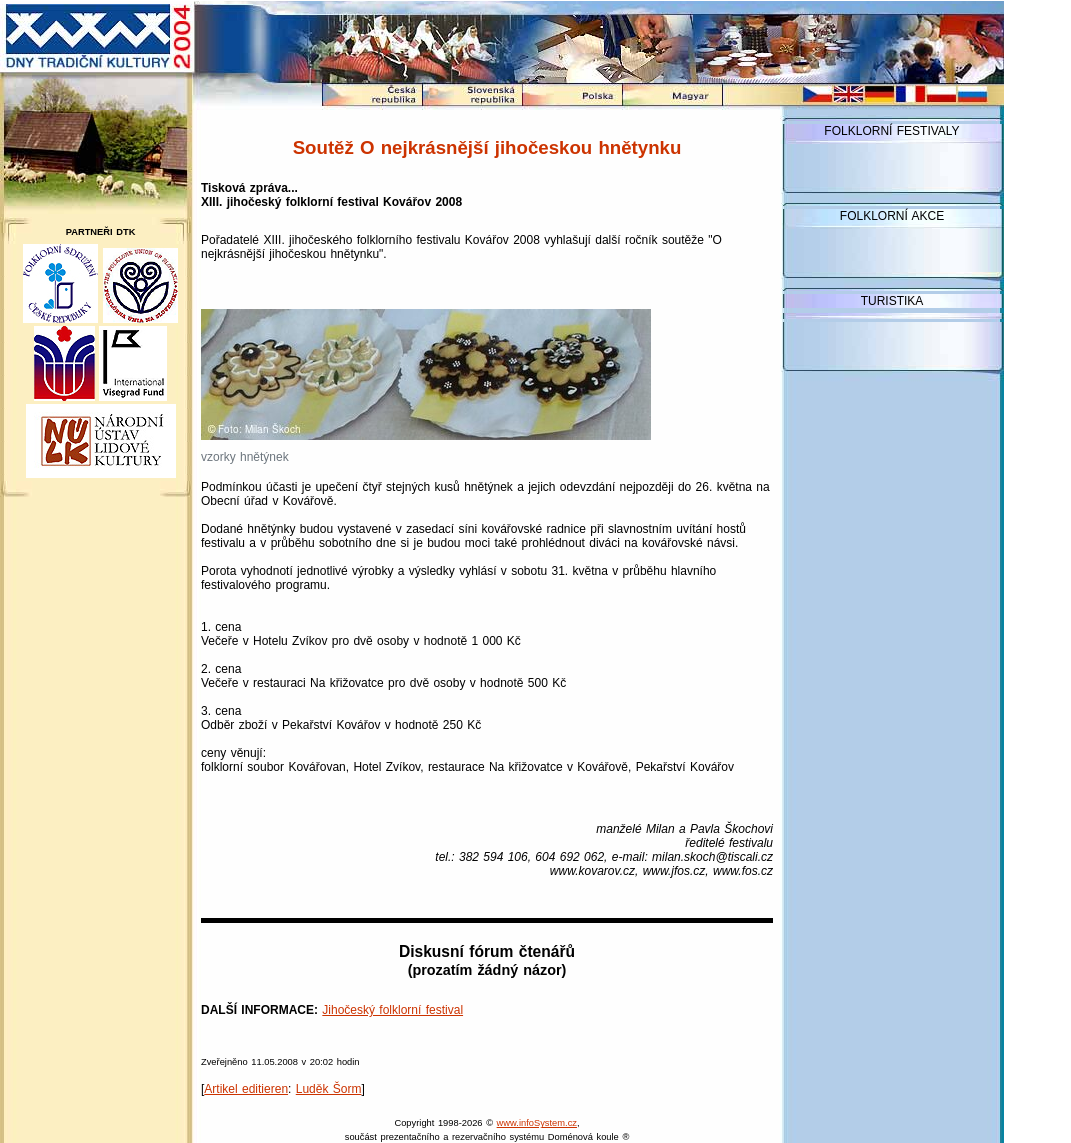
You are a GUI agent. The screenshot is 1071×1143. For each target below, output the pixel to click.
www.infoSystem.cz (537, 1123)
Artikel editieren (246, 1089)
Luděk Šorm (329, 1089)
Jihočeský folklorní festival (392, 1010)
